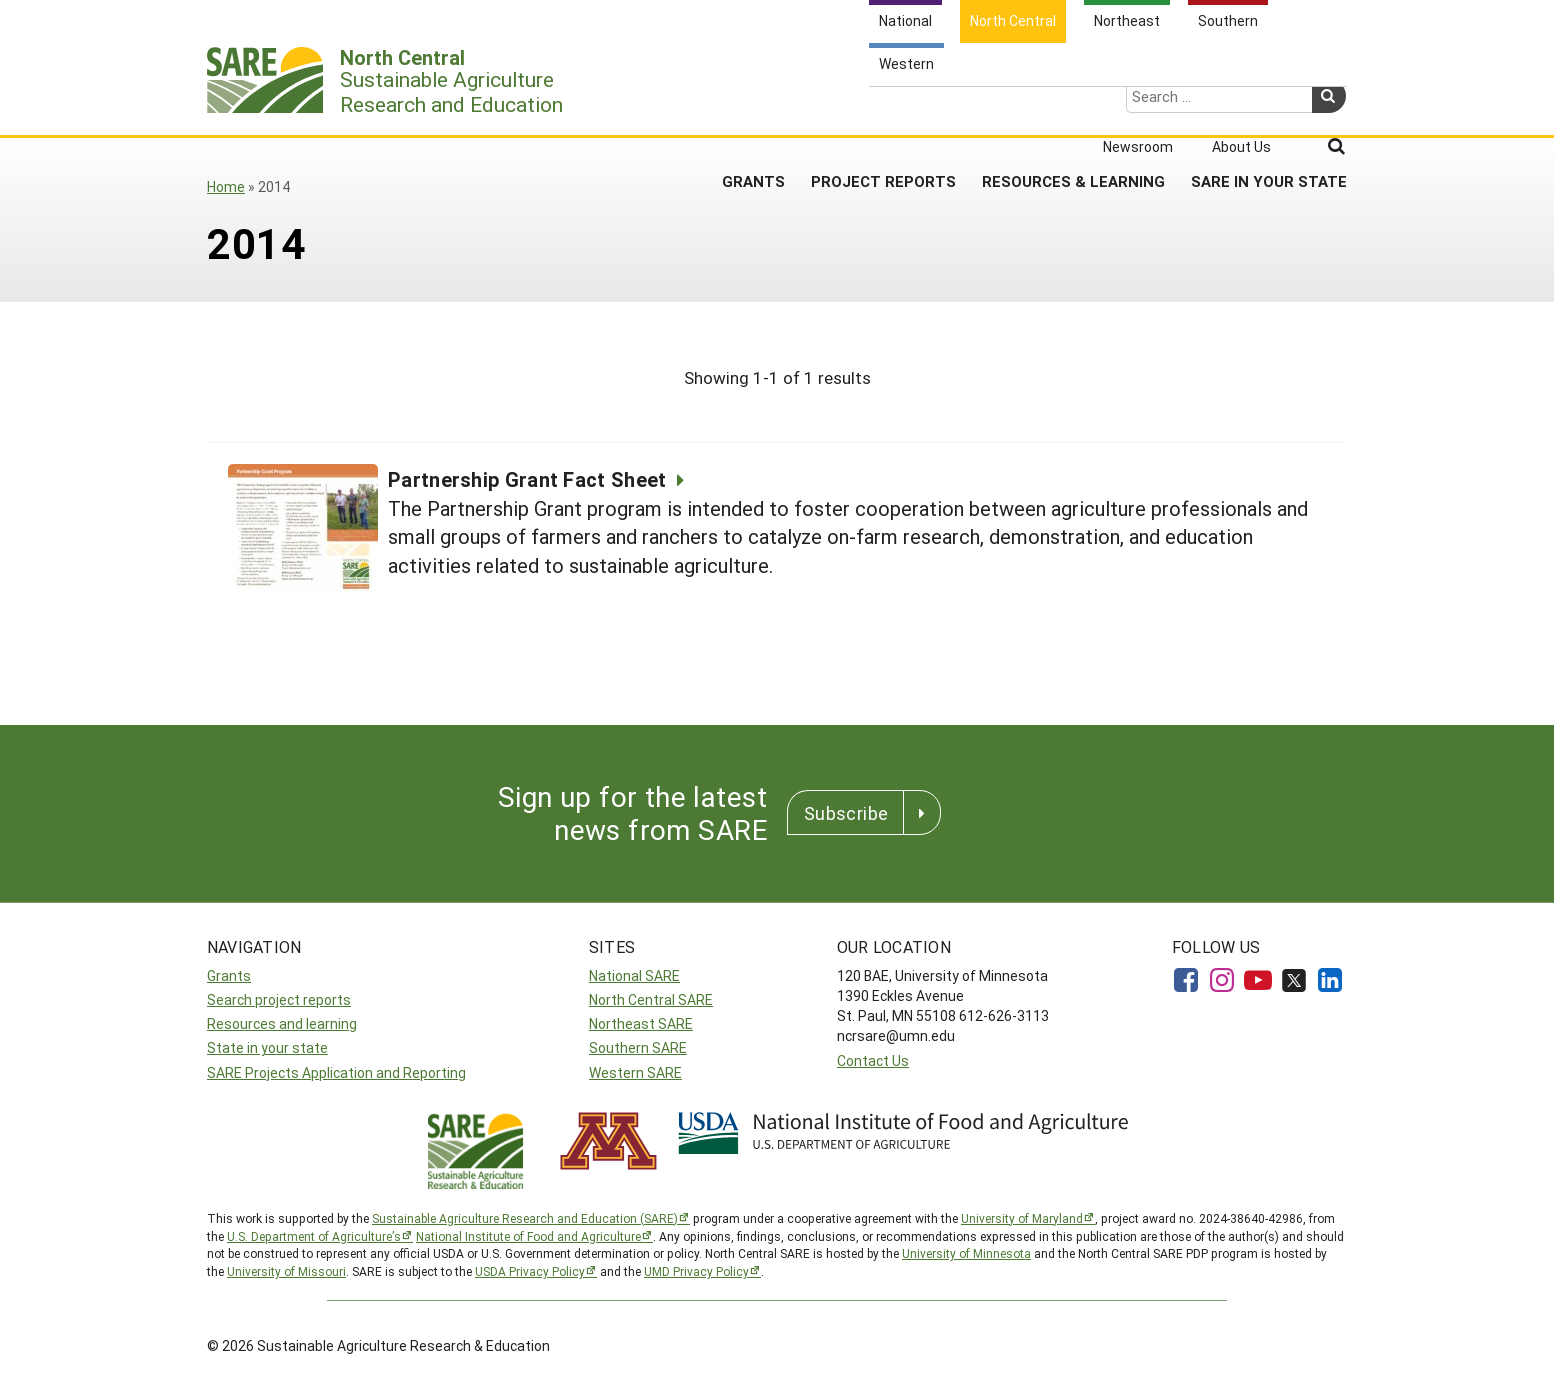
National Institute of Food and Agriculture (528, 1236)
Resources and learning (282, 1023)
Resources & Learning (1073, 109)
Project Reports (883, 109)
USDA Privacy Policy (530, 1271)
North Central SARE (651, 999)
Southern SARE (638, 1047)
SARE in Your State (1269, 109)
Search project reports (279, 999)
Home (226, 186)
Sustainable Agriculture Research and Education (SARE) (525, 1218)
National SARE (634, 975)
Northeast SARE (641, 1023)
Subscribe (846, 813)
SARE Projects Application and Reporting (336, 1072)
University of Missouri (286, 1271)
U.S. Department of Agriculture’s (314, 1236)
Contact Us (873, 1060)
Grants (753, 109)
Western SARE (635, 1072)
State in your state (267, 1047)
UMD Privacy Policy (696, 1271)
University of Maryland (1022, 1218)
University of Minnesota (966, 1253)
